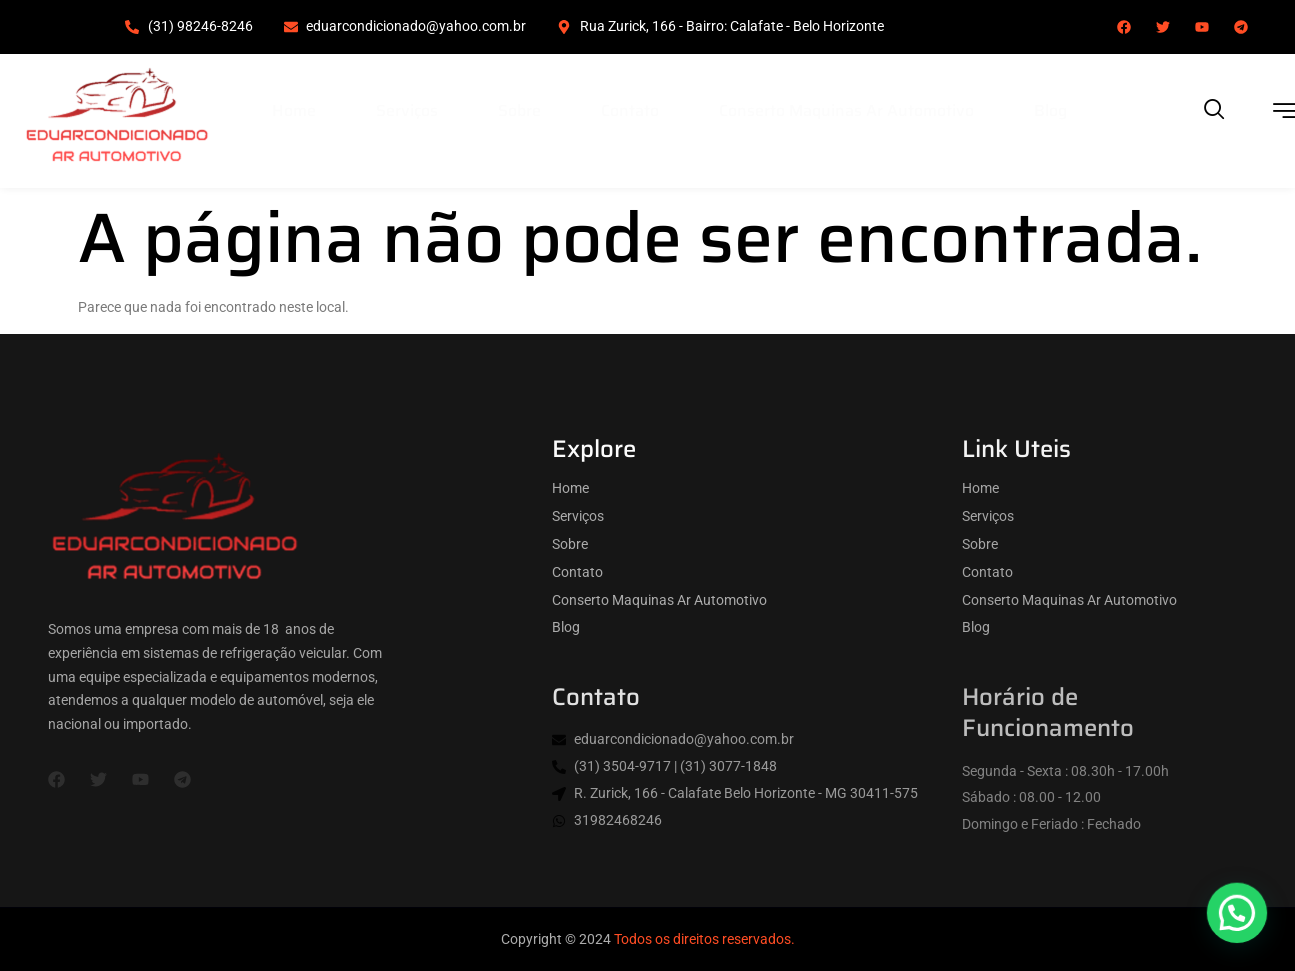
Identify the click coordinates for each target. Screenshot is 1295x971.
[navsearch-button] (1215, 111)
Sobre (519, 110)
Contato (630, 110)
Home (294, 110)
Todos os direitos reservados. (704, 939)
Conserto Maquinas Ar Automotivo (846, 110)
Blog (1050, 110)
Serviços (407, 110)
